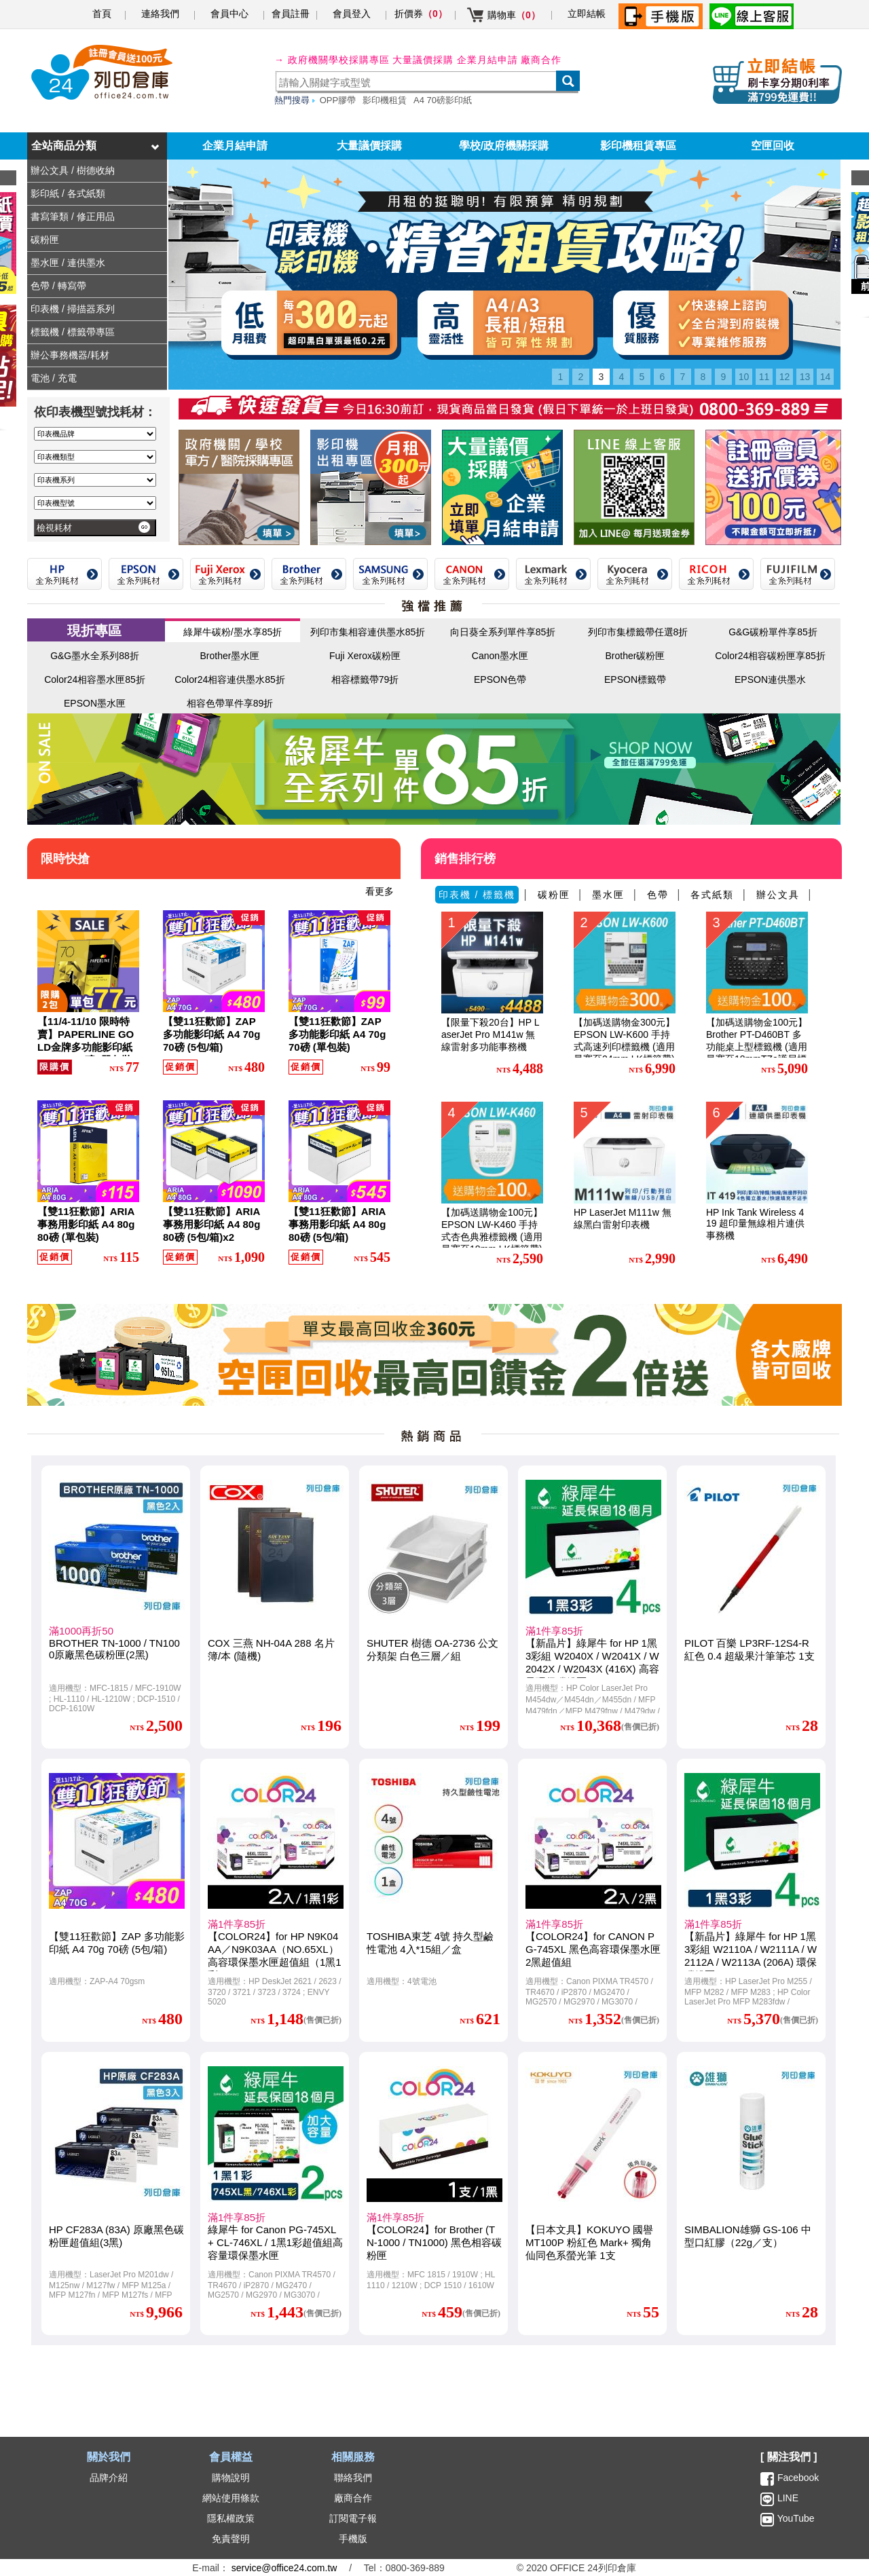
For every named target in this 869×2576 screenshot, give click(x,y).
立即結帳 (587, 13)
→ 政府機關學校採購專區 (332, 59)
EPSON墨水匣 (95, 703)
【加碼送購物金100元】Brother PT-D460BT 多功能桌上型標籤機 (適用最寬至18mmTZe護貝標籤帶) (756, 1047)
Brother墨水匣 (230, 655)
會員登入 (352, 13)
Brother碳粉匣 (635, 655)
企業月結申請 (234, 145)
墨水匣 (608, 894)
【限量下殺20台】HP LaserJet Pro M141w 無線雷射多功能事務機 (490, 1034)
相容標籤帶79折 (365, 679)
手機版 (353, 2538)
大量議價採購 (369, 145)
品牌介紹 (109, 2477)
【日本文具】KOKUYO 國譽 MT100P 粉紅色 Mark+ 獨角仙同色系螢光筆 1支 (589, 2242)
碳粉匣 (554, 894)
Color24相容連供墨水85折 (229, 679)
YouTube (795, 2518)
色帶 (658, 894)
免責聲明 (231, 2538)
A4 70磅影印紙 (442, 100)
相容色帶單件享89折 (230, 703)
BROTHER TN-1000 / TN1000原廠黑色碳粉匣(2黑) (114, 1648)
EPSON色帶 (500, 679)
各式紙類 (712, 894)
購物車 (513, 15)
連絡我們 (160, 13)
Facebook (798, 2477)
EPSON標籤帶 (635, 679)
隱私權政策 (231, 2518)
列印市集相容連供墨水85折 (368, 632)
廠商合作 (541, 59)
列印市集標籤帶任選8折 (638, 632)
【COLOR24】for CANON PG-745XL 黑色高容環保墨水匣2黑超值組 (593, 1949)
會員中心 (229, 13)
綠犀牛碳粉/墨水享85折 (232, 632)
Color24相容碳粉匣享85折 (770, 655)
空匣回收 (772, 145)
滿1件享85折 (554, 1631)
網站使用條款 (230, 2498)
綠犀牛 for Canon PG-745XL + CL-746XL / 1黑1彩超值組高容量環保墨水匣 (275, 2242)
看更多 (379, 891)
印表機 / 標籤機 (477, 894)
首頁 (101, 13)
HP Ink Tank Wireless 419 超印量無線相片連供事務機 (755, 1224)
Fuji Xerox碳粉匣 (365, 655)
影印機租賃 (385, 100)
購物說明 (231, 2477)
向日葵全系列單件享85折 (503, 632)
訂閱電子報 (353, 2518)
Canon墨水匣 (500, 655)
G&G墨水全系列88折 (94, 655)
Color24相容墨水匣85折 (94, 679)
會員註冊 (291, 13)
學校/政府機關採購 (504, 145)
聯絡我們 (353, 2477)
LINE (786, 2498)
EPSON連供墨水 (770, 679)
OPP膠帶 (338, 100)
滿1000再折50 (81, 1631)
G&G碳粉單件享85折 (772, 632)
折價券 (420, 13)
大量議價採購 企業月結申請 (455, 59)
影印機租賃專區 (638, 145)
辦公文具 (778, 894)
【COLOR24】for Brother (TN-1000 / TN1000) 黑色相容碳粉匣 (434, 2242)
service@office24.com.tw (284, 2567)
